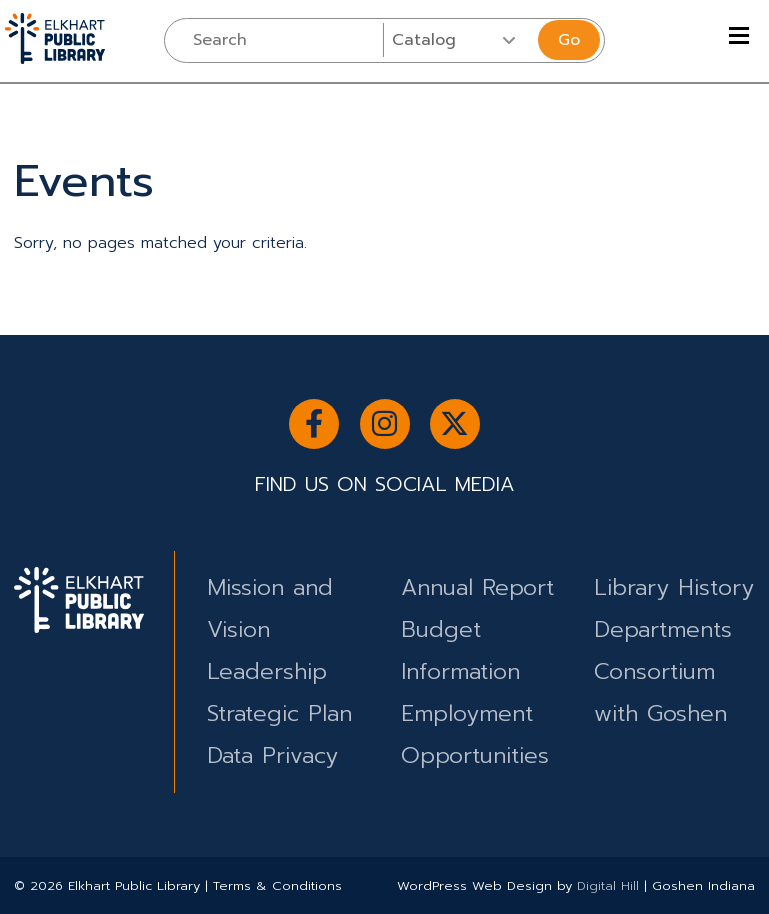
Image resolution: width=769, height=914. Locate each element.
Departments (663, 629)
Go (569, 40)
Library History (674, 587)
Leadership (267, 671)
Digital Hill (608, 885)
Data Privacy (272, 755)
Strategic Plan (279, 713)
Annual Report (477, 587)
